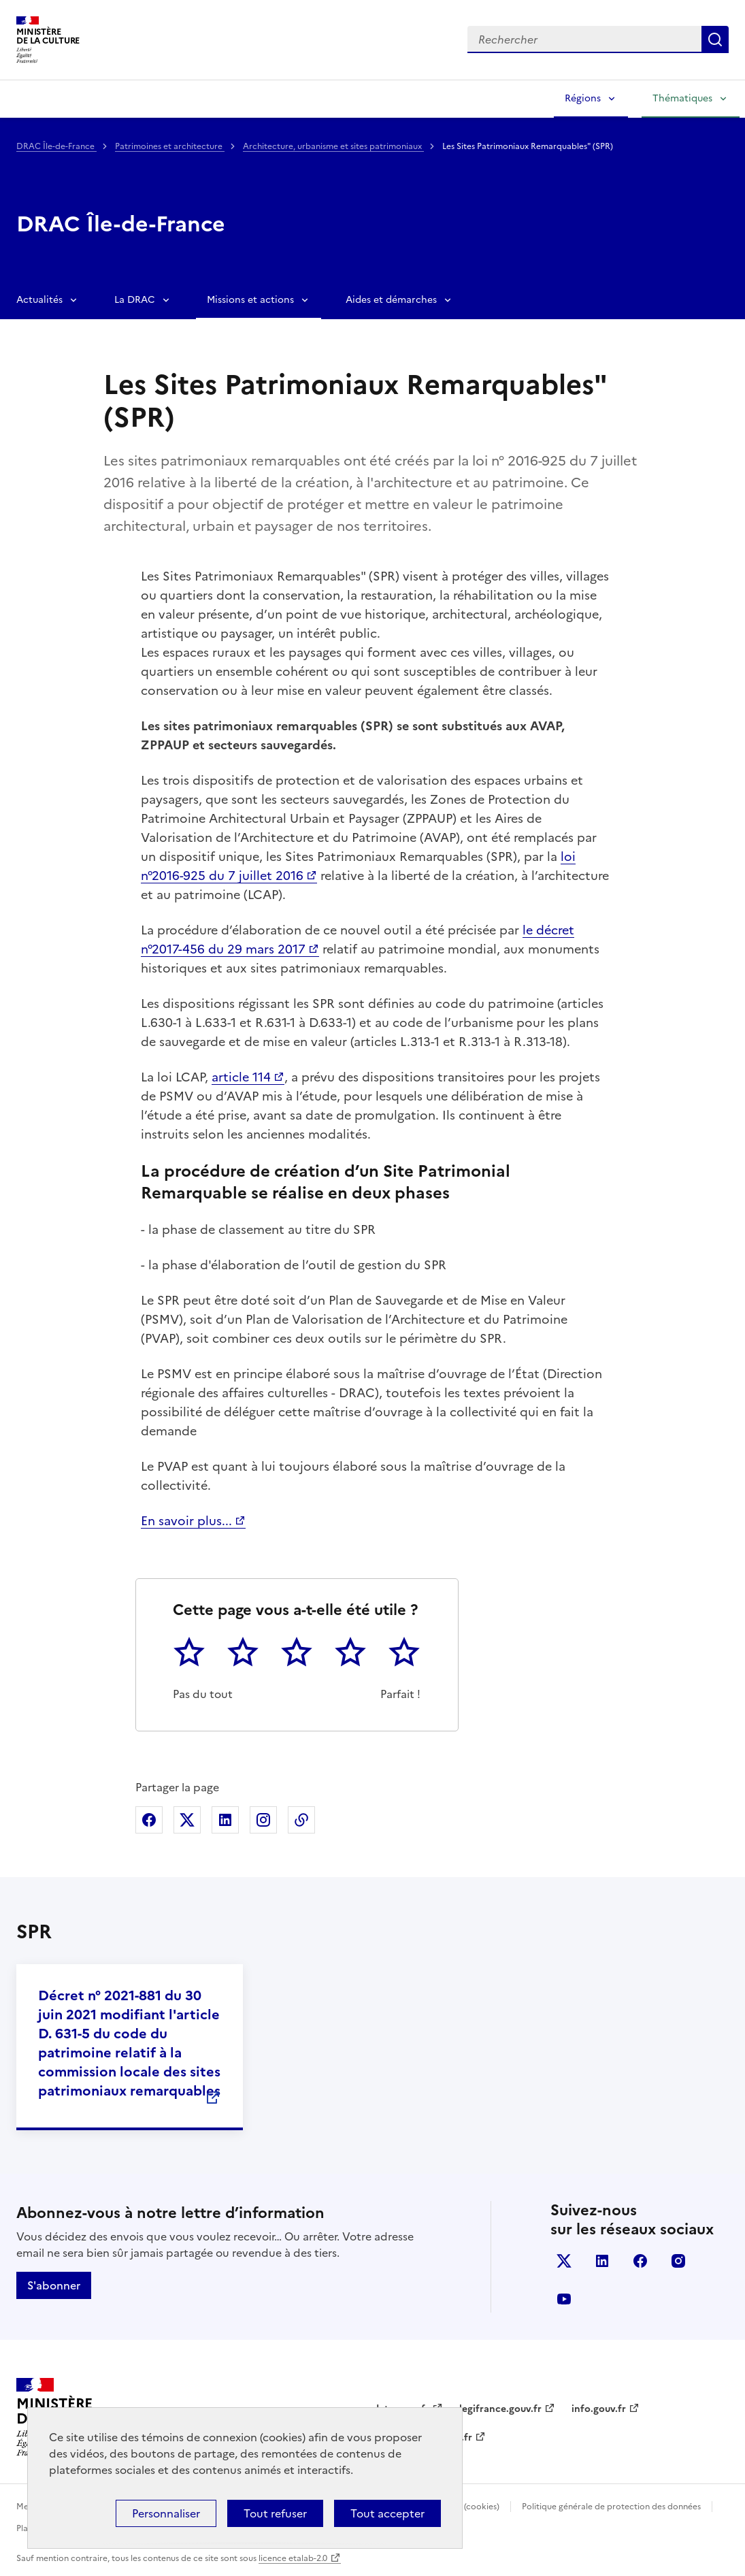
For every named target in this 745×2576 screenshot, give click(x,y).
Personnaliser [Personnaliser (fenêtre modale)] (166, 2513)
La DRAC (134, 300)
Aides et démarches (391, 300)
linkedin (602, 2261)
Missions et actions (250, 300)
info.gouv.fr (599, 2409)
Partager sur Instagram (263, 1819)
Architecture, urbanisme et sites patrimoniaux (333, 146)
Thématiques (682, 98)
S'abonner (53, 2285)
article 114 (241, 1077)
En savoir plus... (186, 1521)
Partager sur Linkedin (225, 1819)
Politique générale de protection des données (611, 2506)
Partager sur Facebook (149, 1819)
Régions (583, 98)
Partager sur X (187, 1819)
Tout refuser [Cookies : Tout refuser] (275, 2513)
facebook (640, 2261)
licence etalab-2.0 (293, 2558)
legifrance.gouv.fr (500, 2409)
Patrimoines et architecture (170, 146)
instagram (678, 2261)
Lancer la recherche (715, 39)
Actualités (39, 300)
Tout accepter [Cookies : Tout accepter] (387, 2513)
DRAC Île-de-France (56, 146)
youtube (564, 2299)
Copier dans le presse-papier (301, 1819)
